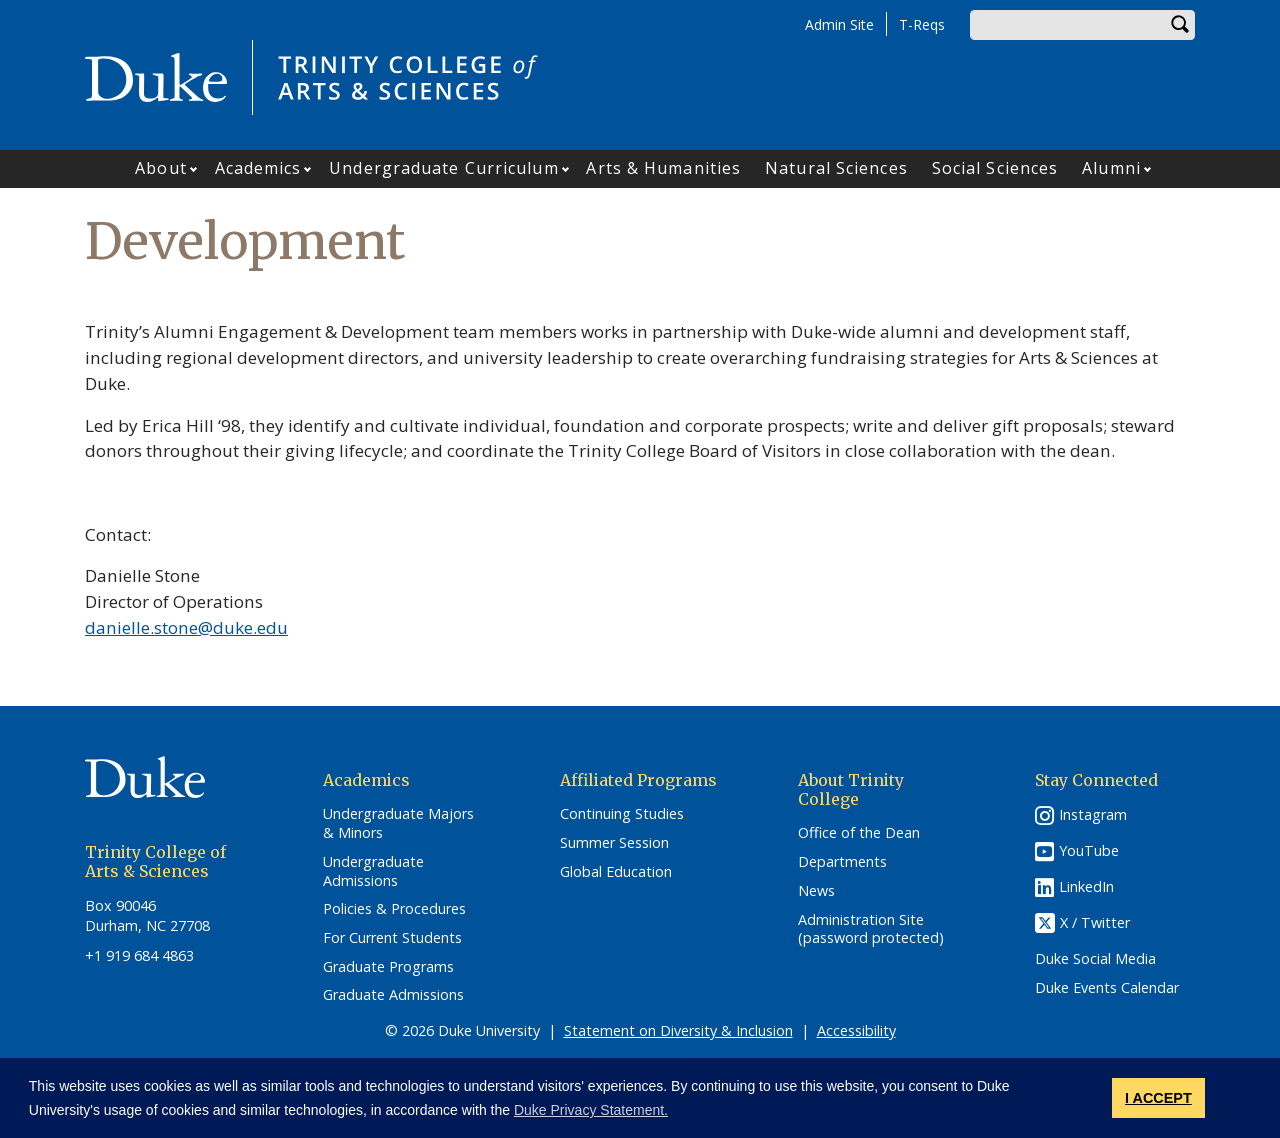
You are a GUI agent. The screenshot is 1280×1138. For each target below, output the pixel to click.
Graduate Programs (388, 967)
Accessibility (856, 1030)
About (161, 168)
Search (1180, 25)
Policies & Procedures (394, 909)
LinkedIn (1086, 886)
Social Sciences (995, 168)
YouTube (1089, 850)
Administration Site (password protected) (871, 929)
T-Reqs (922, 24)
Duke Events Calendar (1107, 988)
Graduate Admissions (393, 995)
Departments (842, 862)
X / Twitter (1095, 923)
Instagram (1093, 814)
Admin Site (839, 24)
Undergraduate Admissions (373, 871)
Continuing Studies (622, 814)
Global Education (616, 872)
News (816, 891)
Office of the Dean (859, 833)
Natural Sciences (836, 168)
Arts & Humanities (663, 168)
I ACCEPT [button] (1158, 1098)
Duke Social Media (1095, 959)
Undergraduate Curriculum (443, 168)
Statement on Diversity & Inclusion (678, 1030)
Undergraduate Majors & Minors (398, 823)
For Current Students (392, 938)
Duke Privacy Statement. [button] (591, 1110)
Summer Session (614, 843)
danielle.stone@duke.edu (186, 627)
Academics (258, 168)
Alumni (1111, 168)
